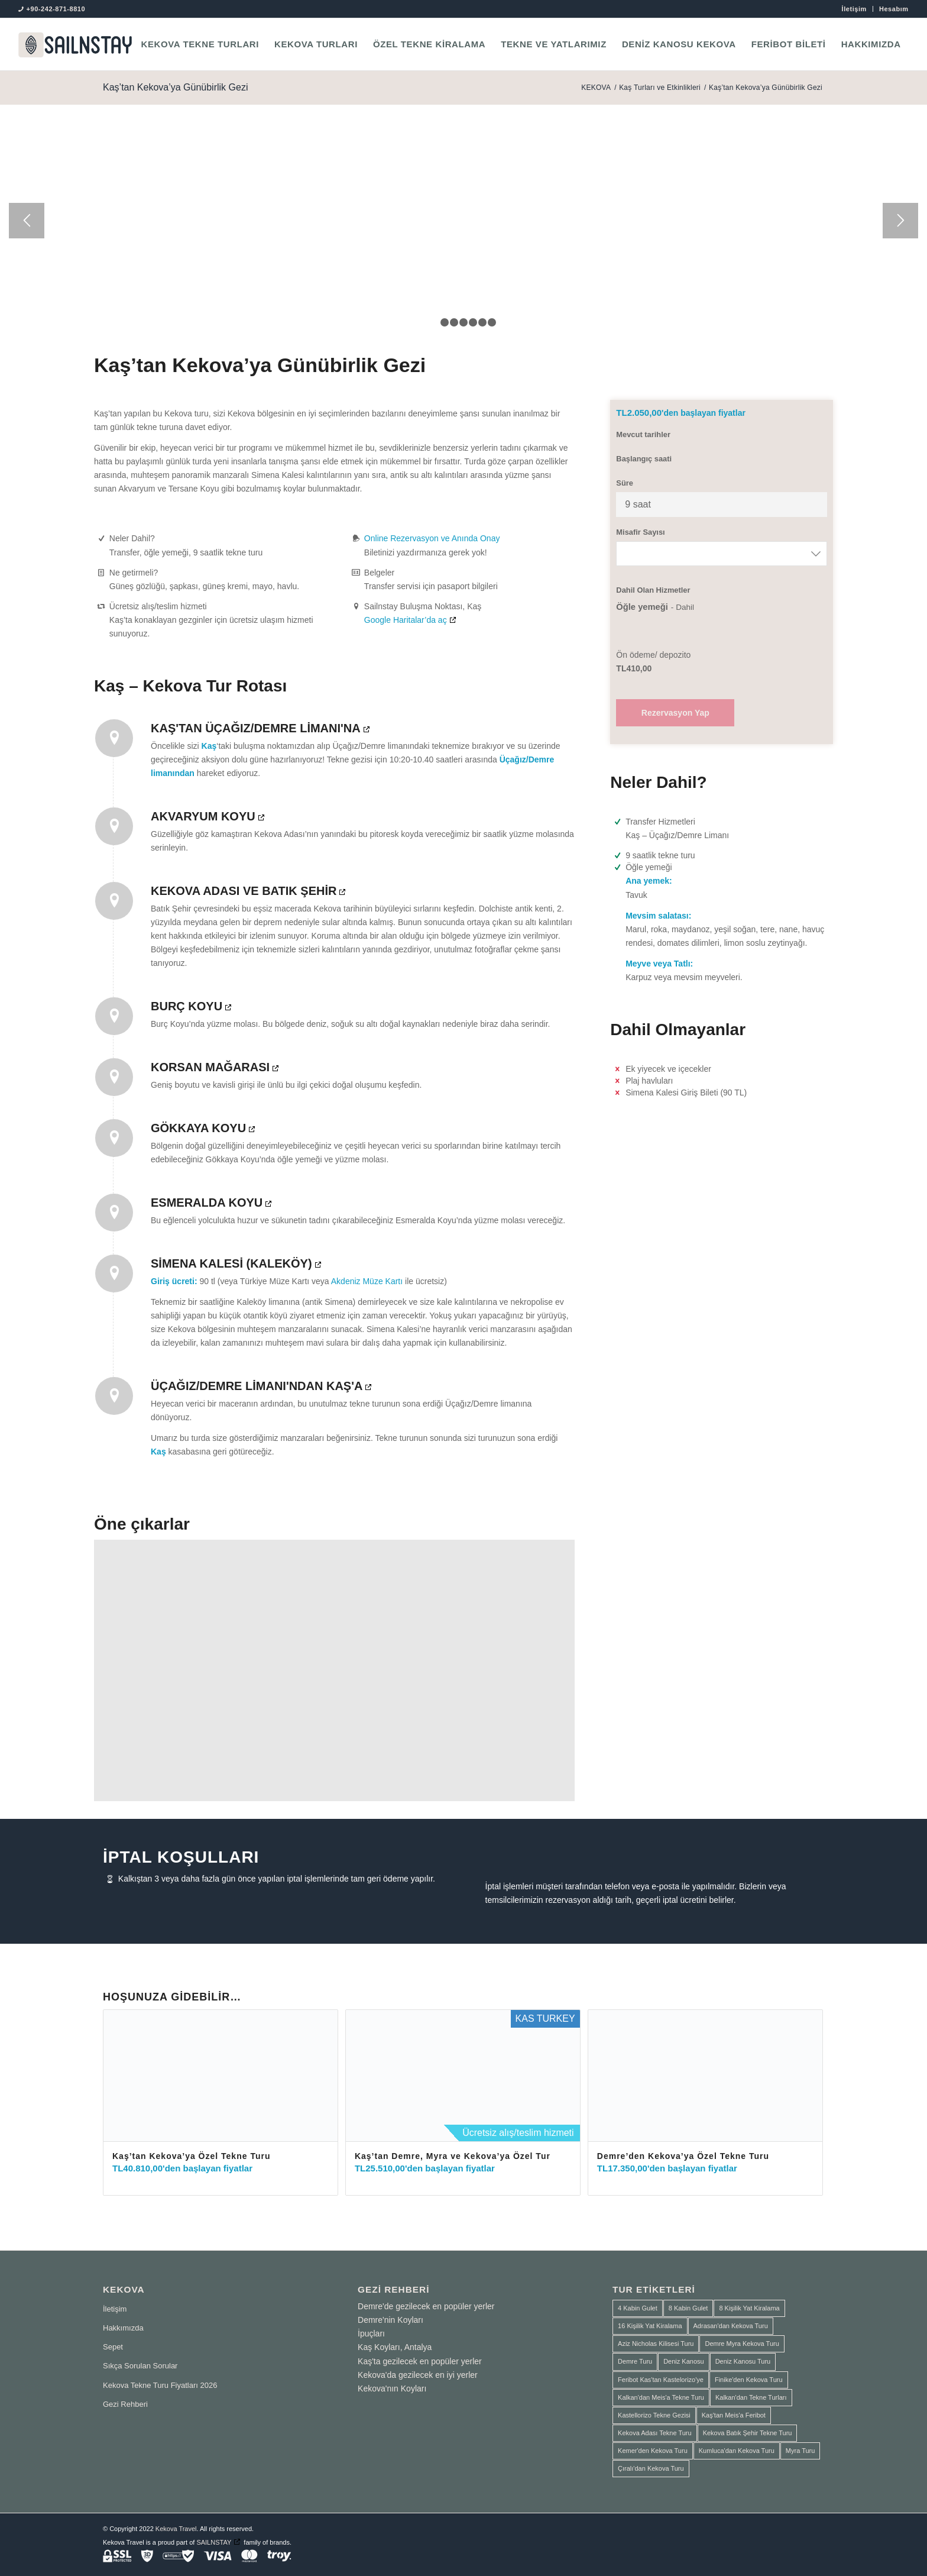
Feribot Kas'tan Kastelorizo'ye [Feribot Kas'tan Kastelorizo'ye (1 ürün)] (661, 2379)
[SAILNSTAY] (75, 44)
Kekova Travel (176, 2528)
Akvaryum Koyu (203, 816)
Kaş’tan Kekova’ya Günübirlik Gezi (175, 87)
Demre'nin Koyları (390, 2320)
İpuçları (371, 2333)
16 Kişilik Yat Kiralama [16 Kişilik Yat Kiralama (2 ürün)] (650, 2325)
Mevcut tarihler (643, 434)
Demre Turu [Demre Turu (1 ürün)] (635, 2361)
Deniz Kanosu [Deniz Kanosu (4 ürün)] (683, 2361)
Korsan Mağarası (210, 1067)
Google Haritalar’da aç (405, 620)
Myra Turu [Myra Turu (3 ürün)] (800, 2450)
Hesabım (894, 8)
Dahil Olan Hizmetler (653, 590)
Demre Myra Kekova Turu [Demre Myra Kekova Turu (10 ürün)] (742, 2343)
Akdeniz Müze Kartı (367, 1281)
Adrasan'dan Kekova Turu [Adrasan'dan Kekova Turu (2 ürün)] (730, 2325)
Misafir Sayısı (640, 532)
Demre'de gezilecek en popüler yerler (426, 2306)
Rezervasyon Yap (675, 712)
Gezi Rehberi (125, 2404)
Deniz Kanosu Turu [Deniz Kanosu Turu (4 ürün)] (743, 2361)
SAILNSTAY (213, 2542)
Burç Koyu (186, 1006)
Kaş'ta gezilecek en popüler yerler (420, 2361)
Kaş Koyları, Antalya (395, 2347)
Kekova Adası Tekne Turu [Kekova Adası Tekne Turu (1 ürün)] (655, 2432)
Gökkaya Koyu (198, 1128)
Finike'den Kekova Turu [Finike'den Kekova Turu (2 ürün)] (749, 2379)
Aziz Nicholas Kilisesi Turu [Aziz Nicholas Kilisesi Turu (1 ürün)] (655, 2343)
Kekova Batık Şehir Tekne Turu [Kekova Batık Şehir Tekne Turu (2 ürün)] (747, 2432)
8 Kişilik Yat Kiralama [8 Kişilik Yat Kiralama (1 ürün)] (749, 2308)
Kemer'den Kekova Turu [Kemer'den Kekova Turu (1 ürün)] (653, 2450)
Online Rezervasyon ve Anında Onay (432, 538)
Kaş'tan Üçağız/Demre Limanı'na (256, 728)
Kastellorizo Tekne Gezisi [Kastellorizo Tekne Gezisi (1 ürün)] (654, 2415)
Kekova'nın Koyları (392, 2388)
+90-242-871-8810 (56, 8)
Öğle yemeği (642, 607)
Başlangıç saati (644, 458)
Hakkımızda (123, 2327)
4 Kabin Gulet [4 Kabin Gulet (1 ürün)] (637, 2308)
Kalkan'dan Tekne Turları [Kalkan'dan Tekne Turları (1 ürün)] (751, 2397)
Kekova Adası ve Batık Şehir (243, 890)
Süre (624, 483)
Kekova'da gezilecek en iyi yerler (418, 2375)
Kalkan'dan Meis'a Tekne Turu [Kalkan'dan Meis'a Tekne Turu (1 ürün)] (661, 2397)
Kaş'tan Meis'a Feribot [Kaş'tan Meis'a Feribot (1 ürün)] (734, 2415)
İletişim (854, 8)
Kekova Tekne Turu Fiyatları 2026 (160, 2385)
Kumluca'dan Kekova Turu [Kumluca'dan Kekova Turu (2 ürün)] (736, 2450)
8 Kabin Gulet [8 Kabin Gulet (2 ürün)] (688, 2308)
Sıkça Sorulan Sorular (140, 2365)
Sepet (113, 2346)
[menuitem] (854, 9)
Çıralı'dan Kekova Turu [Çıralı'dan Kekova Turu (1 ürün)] (651, 2468)
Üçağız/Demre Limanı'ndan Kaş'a (256, 1385)
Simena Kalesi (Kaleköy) (231, 1263)
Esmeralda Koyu (206, 1202)
